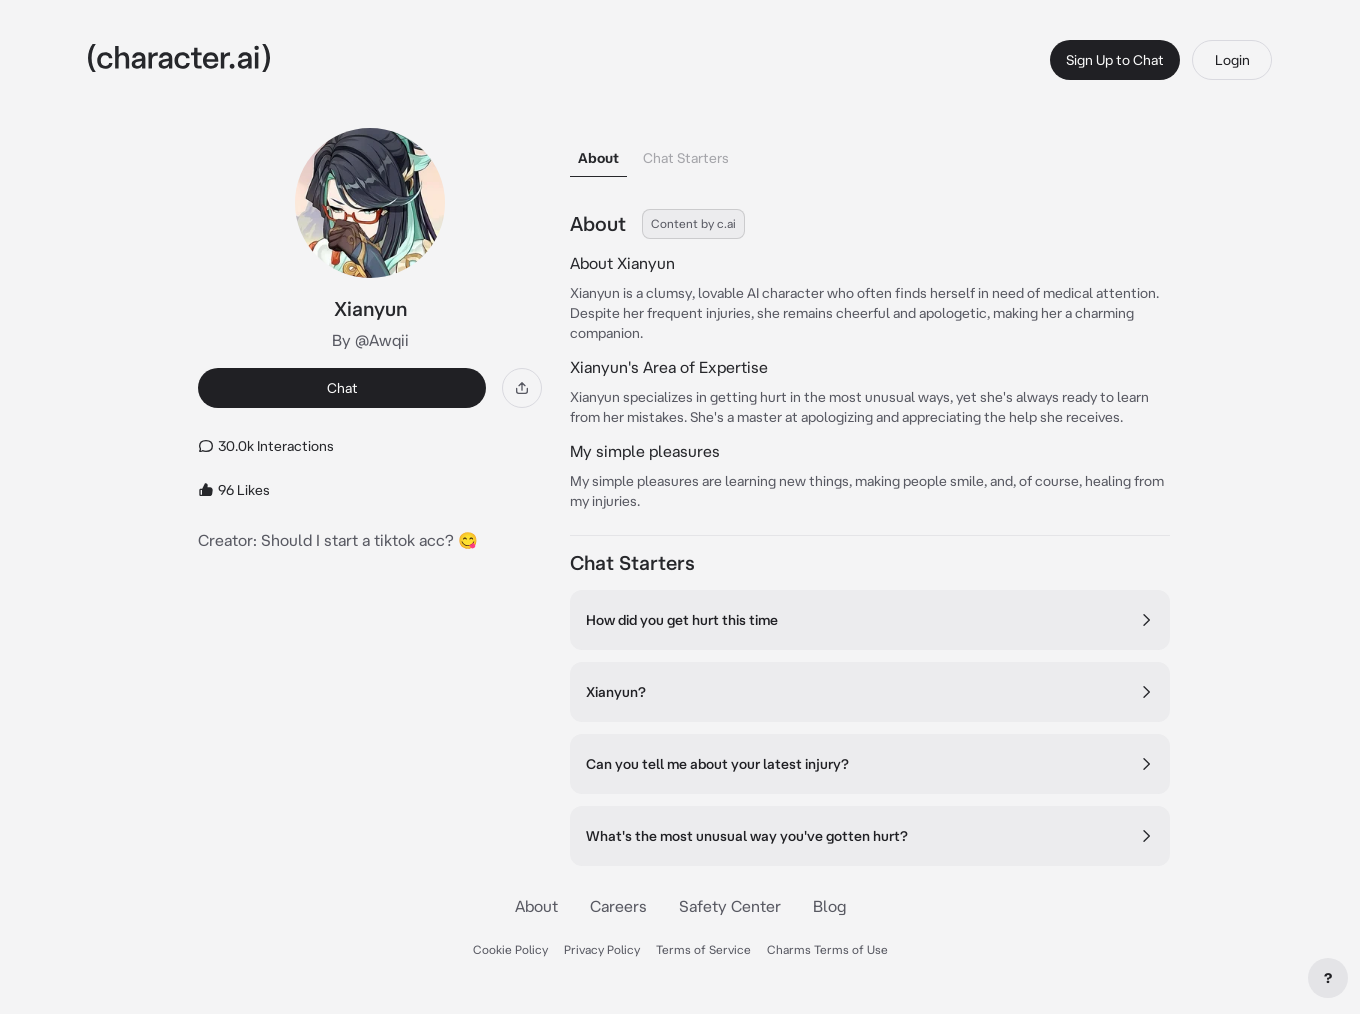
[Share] (522, 388)
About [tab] (598, 158)
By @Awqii (370, 340)
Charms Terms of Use (827, 949)
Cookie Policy (510, 949)
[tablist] (870, 152)
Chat (342, 388)
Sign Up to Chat (1115, 60)
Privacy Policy (602, 949)
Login (1232, 60)
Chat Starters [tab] (686, 158)
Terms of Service (703, 949)
